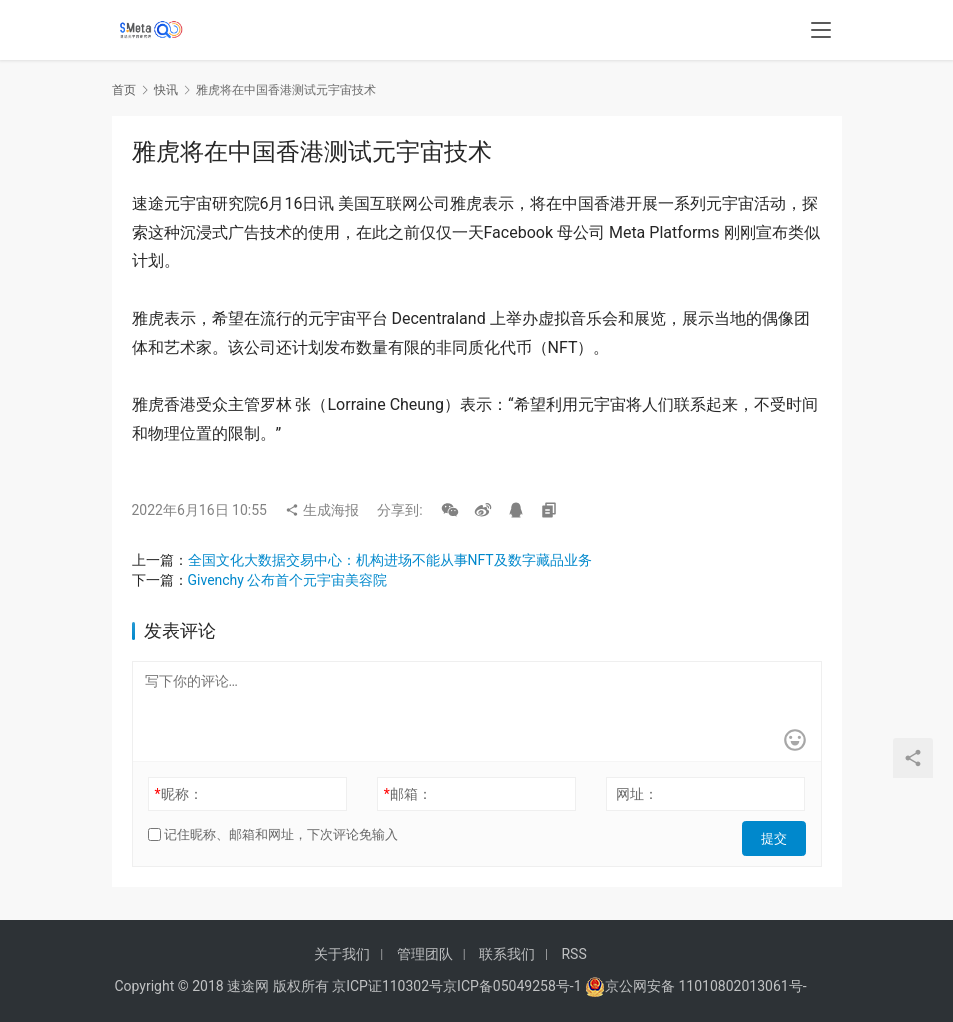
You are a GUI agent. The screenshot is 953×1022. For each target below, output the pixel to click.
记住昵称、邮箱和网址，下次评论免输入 (273, 834)
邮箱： (408, 794)
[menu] (821, 32)
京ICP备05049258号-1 (514, 986)
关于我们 (342, 954)
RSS (573, 954)
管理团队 (425, 954)
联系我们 (507, 954)
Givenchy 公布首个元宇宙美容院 (288, 580)
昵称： (178, 794)
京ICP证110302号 (387, 986)
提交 (778, 835)
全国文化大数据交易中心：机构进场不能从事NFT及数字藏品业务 (390, 560)
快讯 (166, 90)
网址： (637, 794)
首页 (124, 90)
